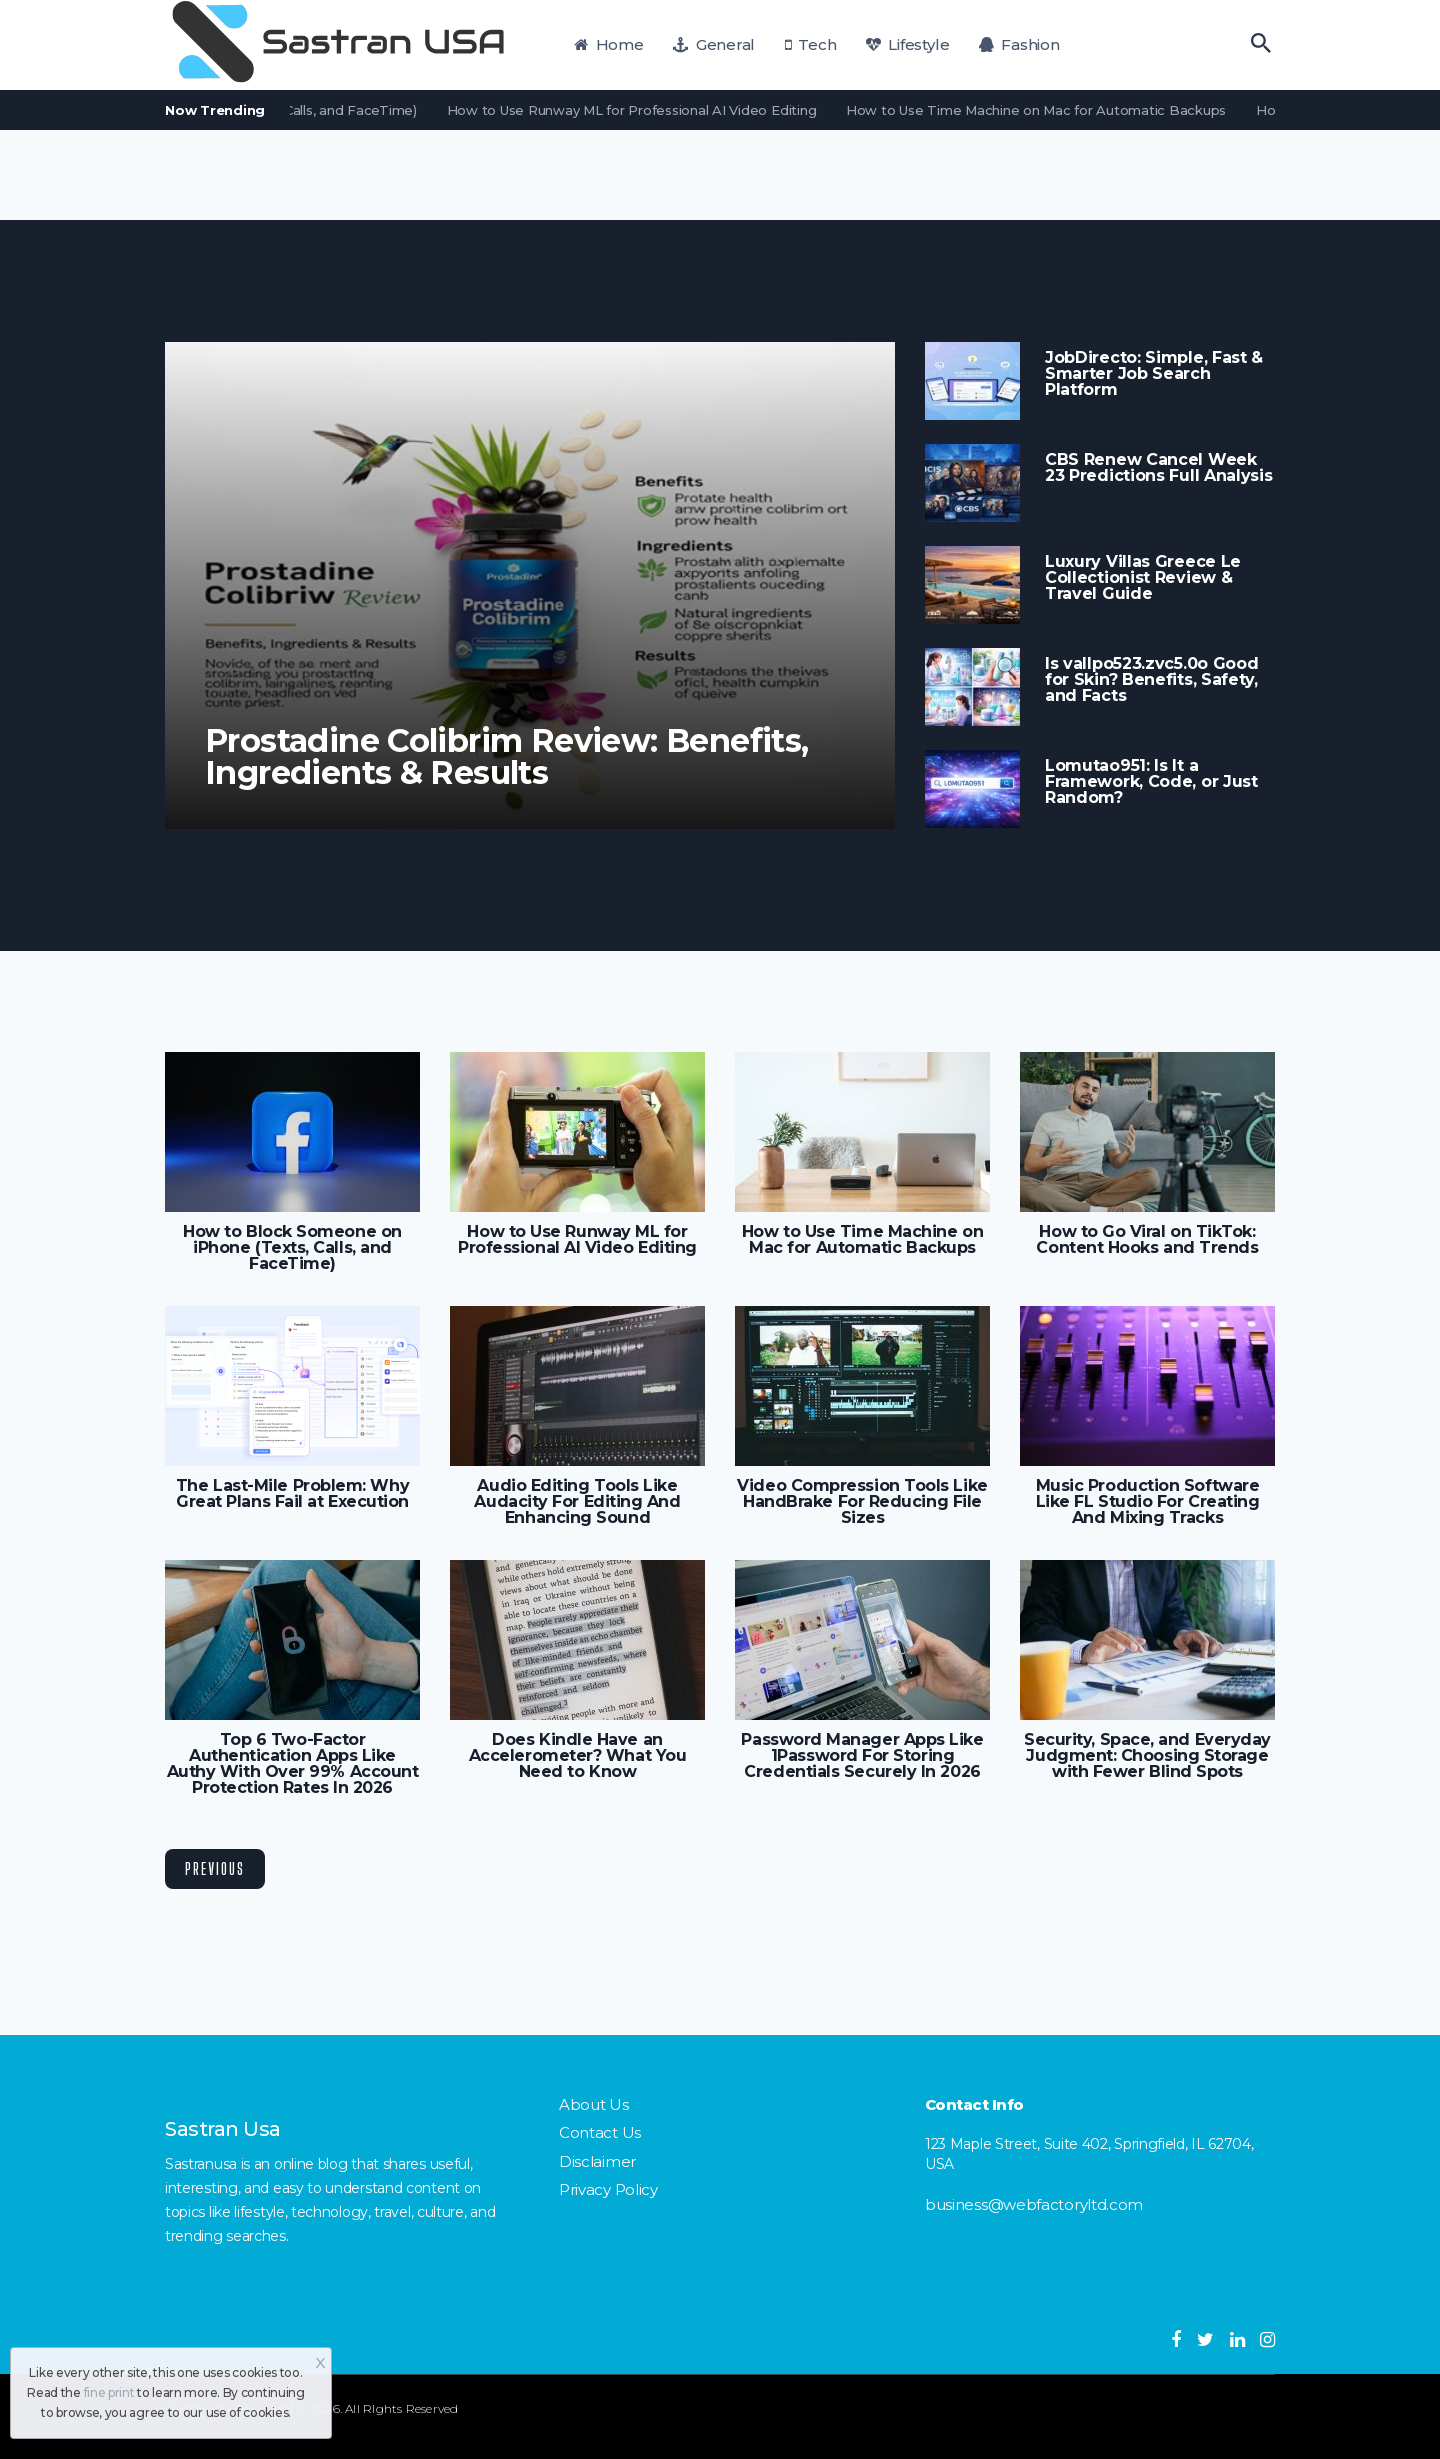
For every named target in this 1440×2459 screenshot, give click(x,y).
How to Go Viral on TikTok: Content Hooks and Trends (1147, 1240)
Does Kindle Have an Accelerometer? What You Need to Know (578, 1756)
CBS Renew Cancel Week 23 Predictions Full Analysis (1159, 468)
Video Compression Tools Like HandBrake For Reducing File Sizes (862, 1502)
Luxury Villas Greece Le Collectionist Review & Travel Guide (1143, 578)
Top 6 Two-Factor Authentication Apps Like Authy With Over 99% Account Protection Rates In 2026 (293, 1764)
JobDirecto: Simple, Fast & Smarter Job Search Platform (1154, 374)
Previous (215, 1868)
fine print (109, 2392)
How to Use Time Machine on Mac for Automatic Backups (1044, 110)
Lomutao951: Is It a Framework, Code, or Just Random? (1151, 782)
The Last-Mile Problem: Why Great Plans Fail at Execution (292, 1494)
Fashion (1019, 44)
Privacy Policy (608, 2189)
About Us (594, 2104)
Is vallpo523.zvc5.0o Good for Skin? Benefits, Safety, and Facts (1151, 680)
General (714, 44)
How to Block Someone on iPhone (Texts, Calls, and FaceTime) (292, 1248)
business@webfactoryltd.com (1034, 2204)
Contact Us (600, 2132)
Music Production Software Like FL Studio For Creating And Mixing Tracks (1148, 1502)
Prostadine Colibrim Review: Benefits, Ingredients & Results (507, 757)
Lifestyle (907, 44)
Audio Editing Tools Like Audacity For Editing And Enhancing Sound (577, 1502)
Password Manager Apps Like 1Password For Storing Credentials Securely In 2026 (862, 1756)
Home (609, 44)
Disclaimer (597, 2161)
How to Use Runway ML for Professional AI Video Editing (640, 110)
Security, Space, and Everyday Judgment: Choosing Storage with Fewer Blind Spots (1147, 1756)
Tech (811, 44)
